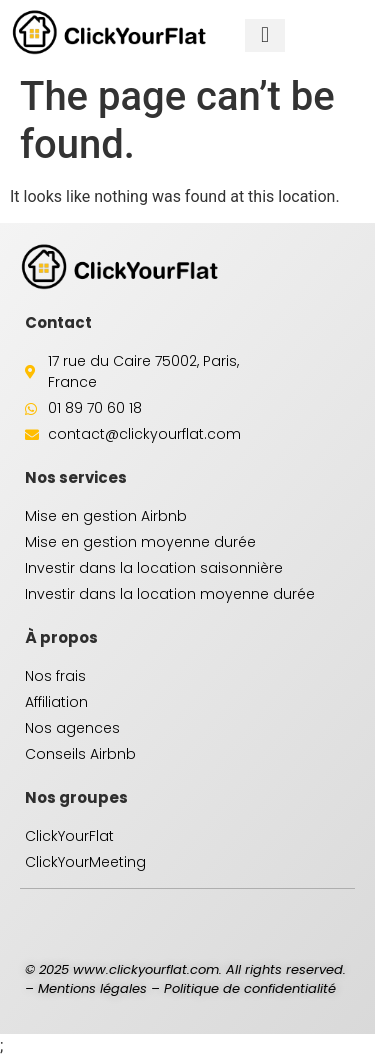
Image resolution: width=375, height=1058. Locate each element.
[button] (265, 35)
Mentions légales (92, 988)
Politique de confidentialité (250, 988)
